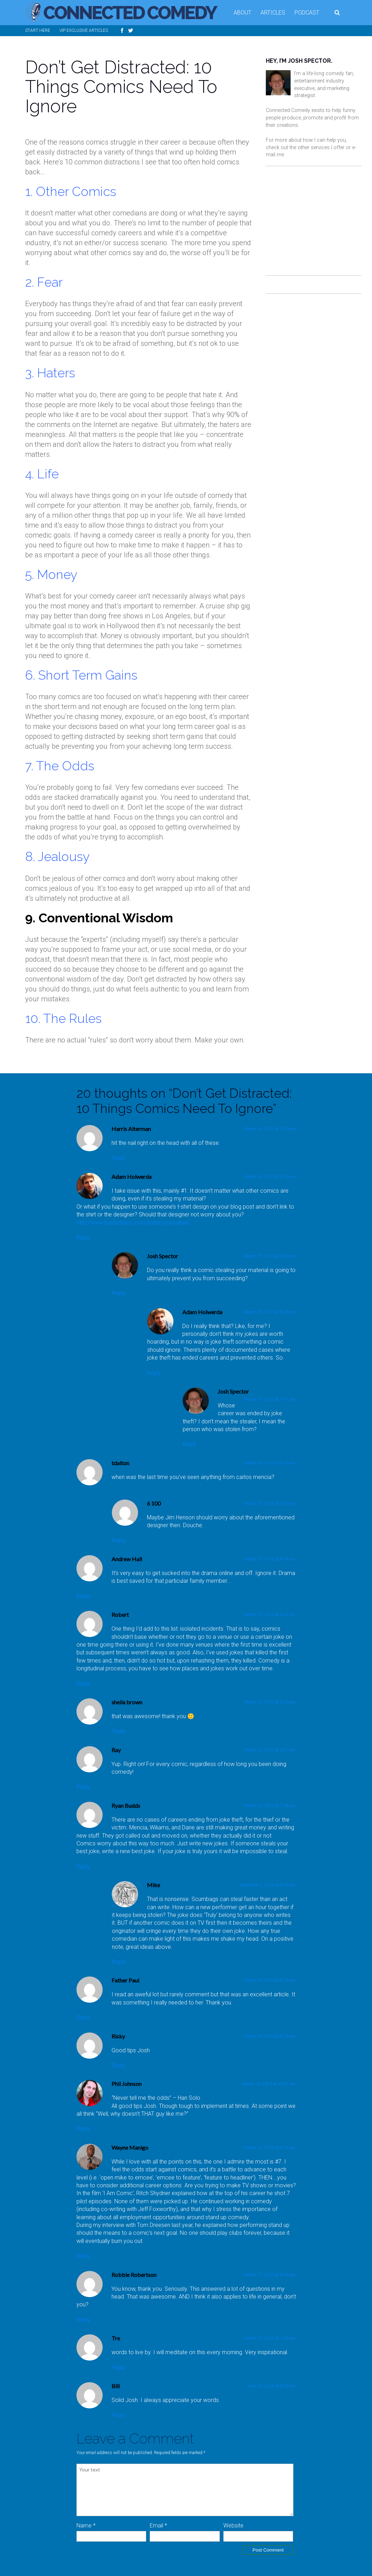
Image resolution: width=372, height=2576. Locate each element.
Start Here (37, 30)
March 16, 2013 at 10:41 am (269, 2083)
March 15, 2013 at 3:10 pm (270, 1128)
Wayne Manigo (129, 2147)
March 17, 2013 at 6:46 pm (270, 2274)
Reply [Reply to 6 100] (119, 1540)
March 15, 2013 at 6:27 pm (270, 1750)
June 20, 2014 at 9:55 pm (271, 2386)
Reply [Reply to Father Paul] (83, 2017)
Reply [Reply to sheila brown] (118, 1731)
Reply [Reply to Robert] (83, 1683)
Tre (115, 2338)
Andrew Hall (126, 1559)
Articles (273, 12)
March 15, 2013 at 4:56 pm (270, 1256)
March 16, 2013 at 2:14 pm (270, 2147)
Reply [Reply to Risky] (118, 2065)
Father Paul (125, 1980)
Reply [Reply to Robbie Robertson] (83, 2319)
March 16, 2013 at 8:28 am (270, 2036)
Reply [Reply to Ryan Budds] (83, 1866)
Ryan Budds (125, 1805)
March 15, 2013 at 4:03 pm (270, 1176)
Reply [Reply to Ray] (83, 1786)
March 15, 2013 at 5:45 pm (270, 1312)
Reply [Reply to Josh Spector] (119, 1293)
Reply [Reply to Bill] (118, 2415)
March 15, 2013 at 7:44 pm (270, 1805)
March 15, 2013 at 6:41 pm (270, 1399)
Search (338, 13)
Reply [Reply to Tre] (118, 2367)
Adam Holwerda (131, 1176)
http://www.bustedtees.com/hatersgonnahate (133, 1222)
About (242, 12)
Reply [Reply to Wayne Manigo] (83, 2255)
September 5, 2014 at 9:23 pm (267, 1885)
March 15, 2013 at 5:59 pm (270, 1503)
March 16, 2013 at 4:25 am (270, 1463)
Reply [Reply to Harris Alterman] (118, 1158)
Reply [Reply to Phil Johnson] (83, 2128)
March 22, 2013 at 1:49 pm (270, 2338)
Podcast (306, 12)
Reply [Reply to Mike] (119, 1961)
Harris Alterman (131, 1128)
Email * (158, 2525)
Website (233, 2525)
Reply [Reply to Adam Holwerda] (83, 1237)
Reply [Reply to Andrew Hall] (83, 1596)
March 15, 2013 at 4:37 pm (270, 1614)
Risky (118, 2036)
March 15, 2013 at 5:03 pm (270, 1702)
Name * (86, 2525)
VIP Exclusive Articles (83, 30)
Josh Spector (162, 1256)
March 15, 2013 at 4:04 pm (270, 1559)
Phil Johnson (126, 2083)
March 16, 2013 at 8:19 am (270, 1980)
